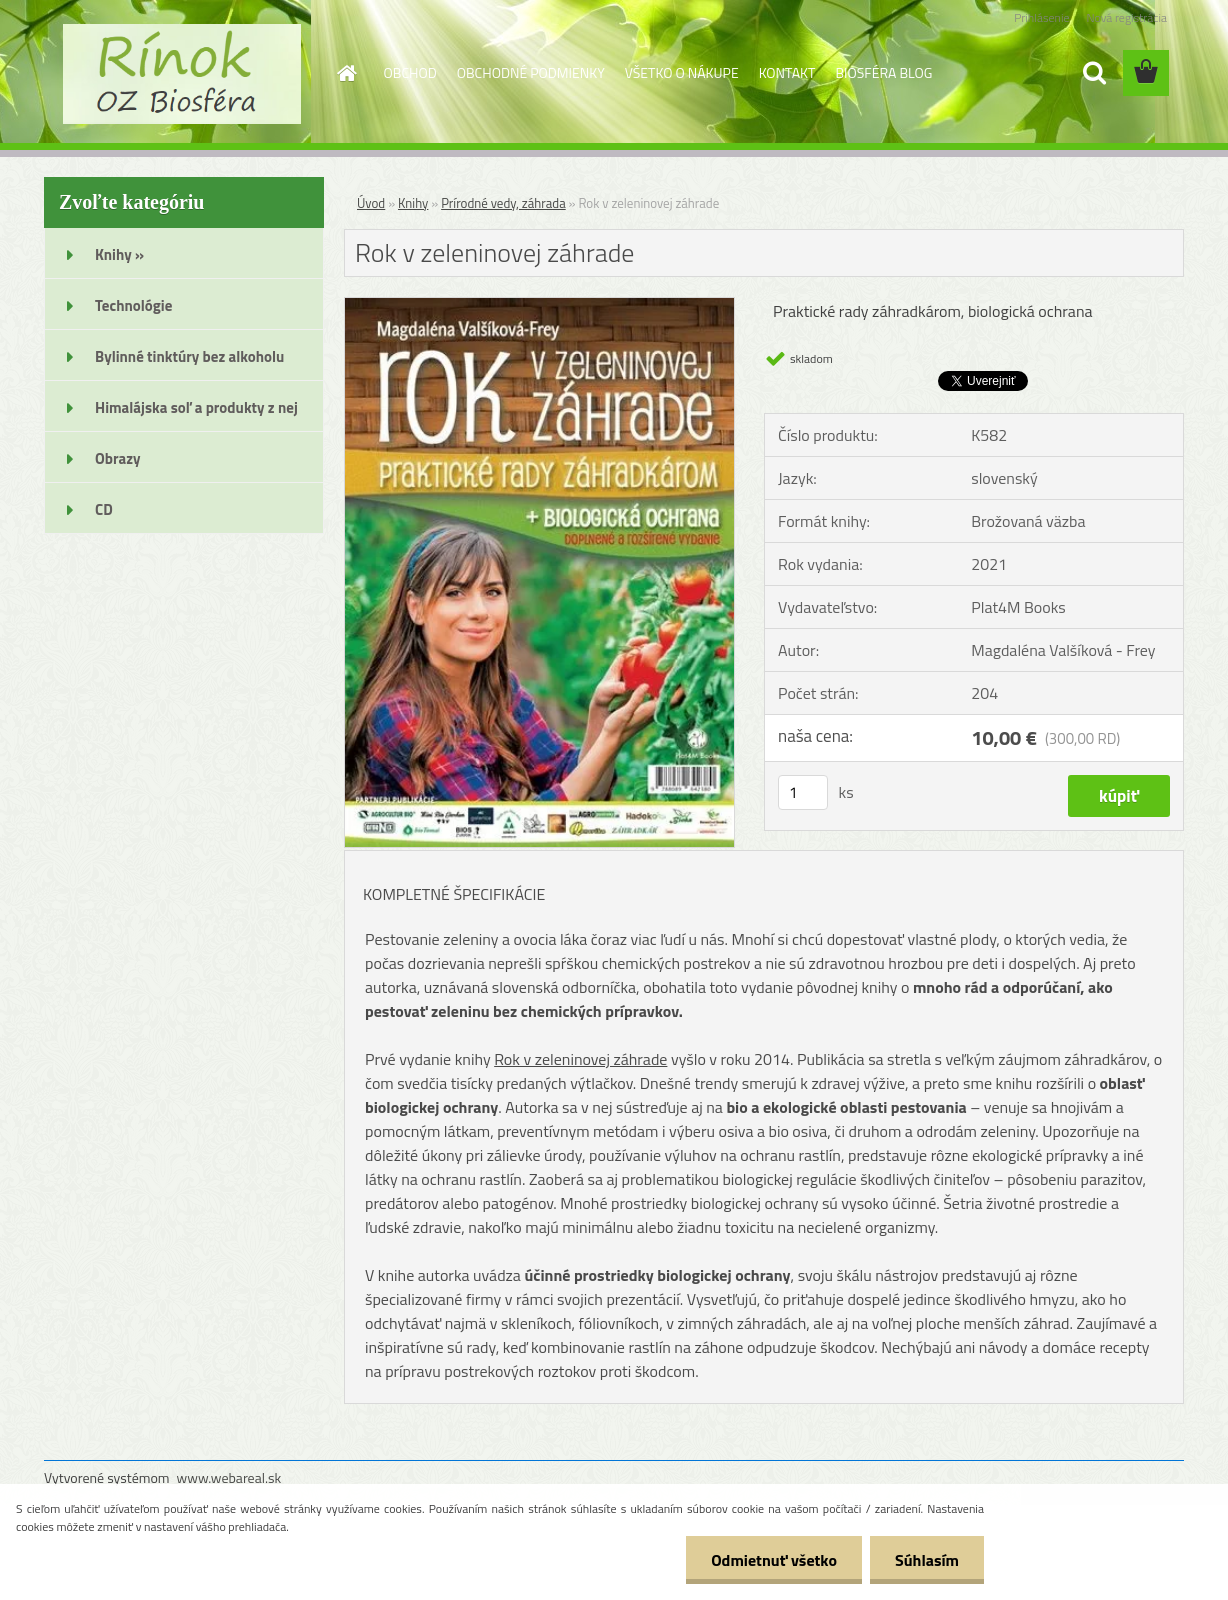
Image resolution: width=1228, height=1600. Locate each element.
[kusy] (803, 792)
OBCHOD (410, 72)
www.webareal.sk (229, 1477)
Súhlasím (927, 1560)
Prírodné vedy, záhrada (503, 203)
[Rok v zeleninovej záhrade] (539, 306)
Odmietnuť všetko (774, 1560)
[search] (1094, 73)
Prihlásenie (1041, 17)
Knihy (413, 203)
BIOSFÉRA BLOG (883, 72)
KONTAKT (787, 72)
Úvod (371, 203)
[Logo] (181, 74)
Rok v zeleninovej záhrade (580, 1059)
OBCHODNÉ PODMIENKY (531, 72)
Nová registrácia (1126, 17)
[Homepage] (346, 73)
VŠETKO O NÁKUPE (682, 72)
